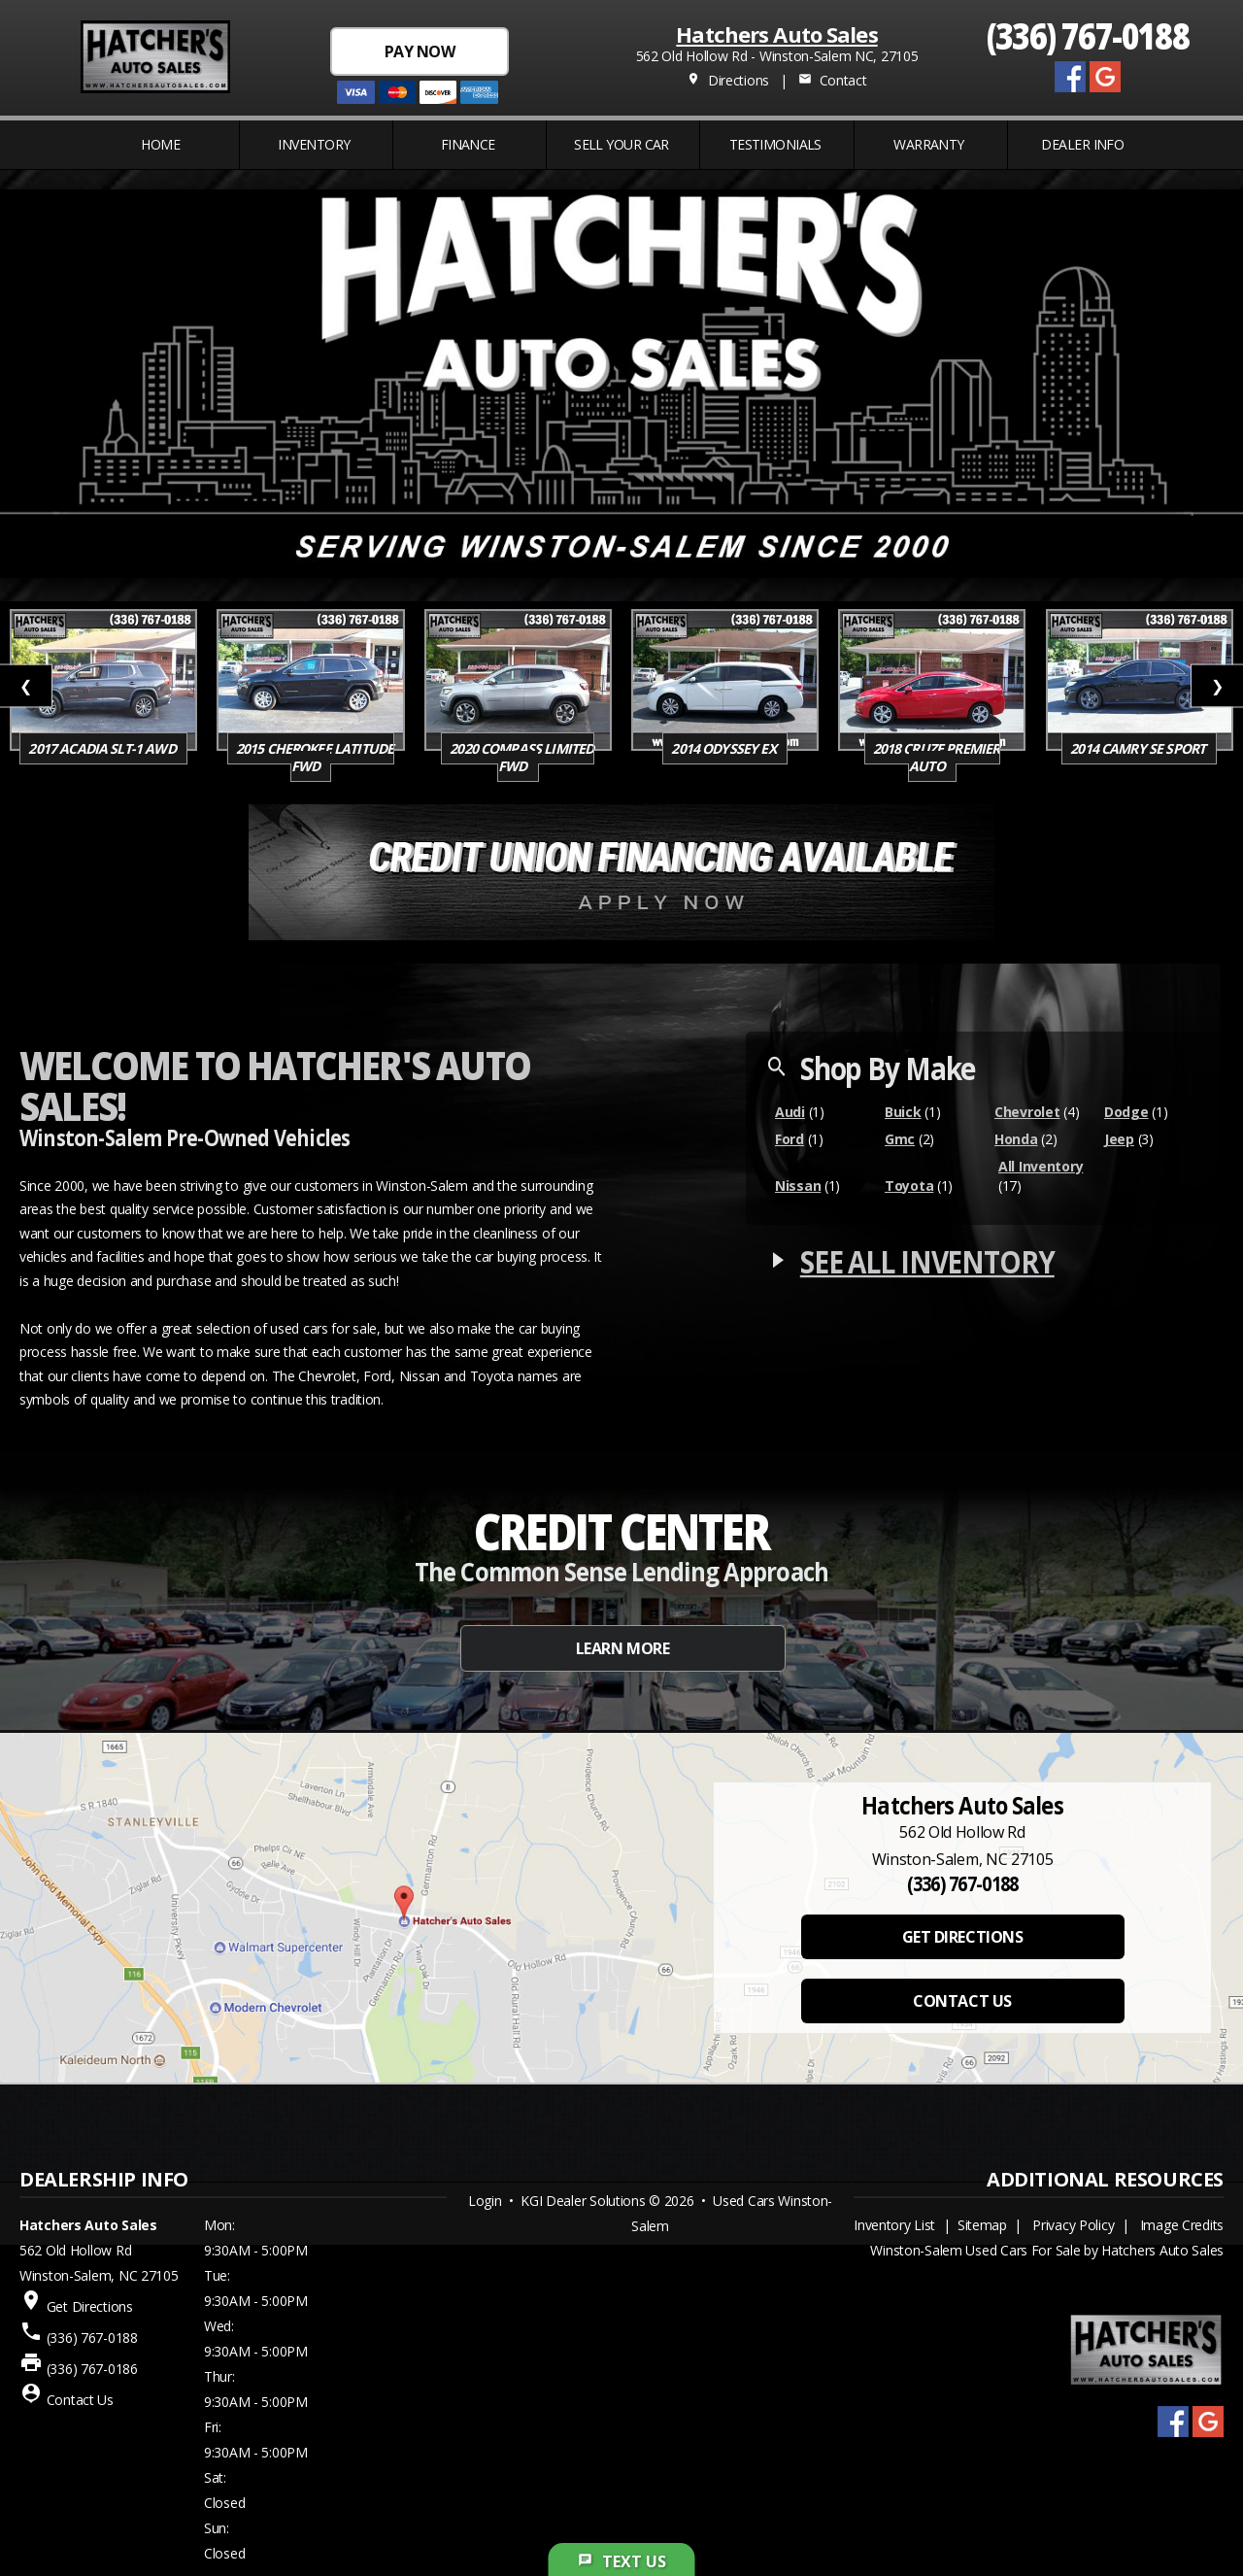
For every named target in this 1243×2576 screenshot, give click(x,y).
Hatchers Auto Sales (776, 34)
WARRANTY (928, 144)
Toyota (909, 1185)
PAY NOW (420, 51)
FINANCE (468, 144)
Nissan (798, 1185)
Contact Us (80, 2399)
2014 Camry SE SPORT (1139, 748)
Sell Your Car (621, 144)
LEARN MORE (622, 1648)
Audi (790, 1111)
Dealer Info (1082, 144)
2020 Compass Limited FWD (521, 757)
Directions (728, 80)
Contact (832, 80)
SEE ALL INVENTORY (927, 1260)
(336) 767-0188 (1088, 34)
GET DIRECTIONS (962, 1937)
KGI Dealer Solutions (583, 2200)
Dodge (1126, 1111)
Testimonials (775, 144)
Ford (789, 1139)
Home (160, 144)
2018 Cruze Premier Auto (936, 757)
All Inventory (1040, 1166)
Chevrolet (1026, 1111)
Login (485, 2200)
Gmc (900, 1139)
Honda (1016, 1139)
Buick (903, 1111)
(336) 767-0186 (92, 2368)
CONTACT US (962, 2001)
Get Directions (90, 2306)
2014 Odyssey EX (725, 748)
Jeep (1119, 1139)
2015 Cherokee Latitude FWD (315, 757)
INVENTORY (314, 144)
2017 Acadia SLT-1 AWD (103, 748)
